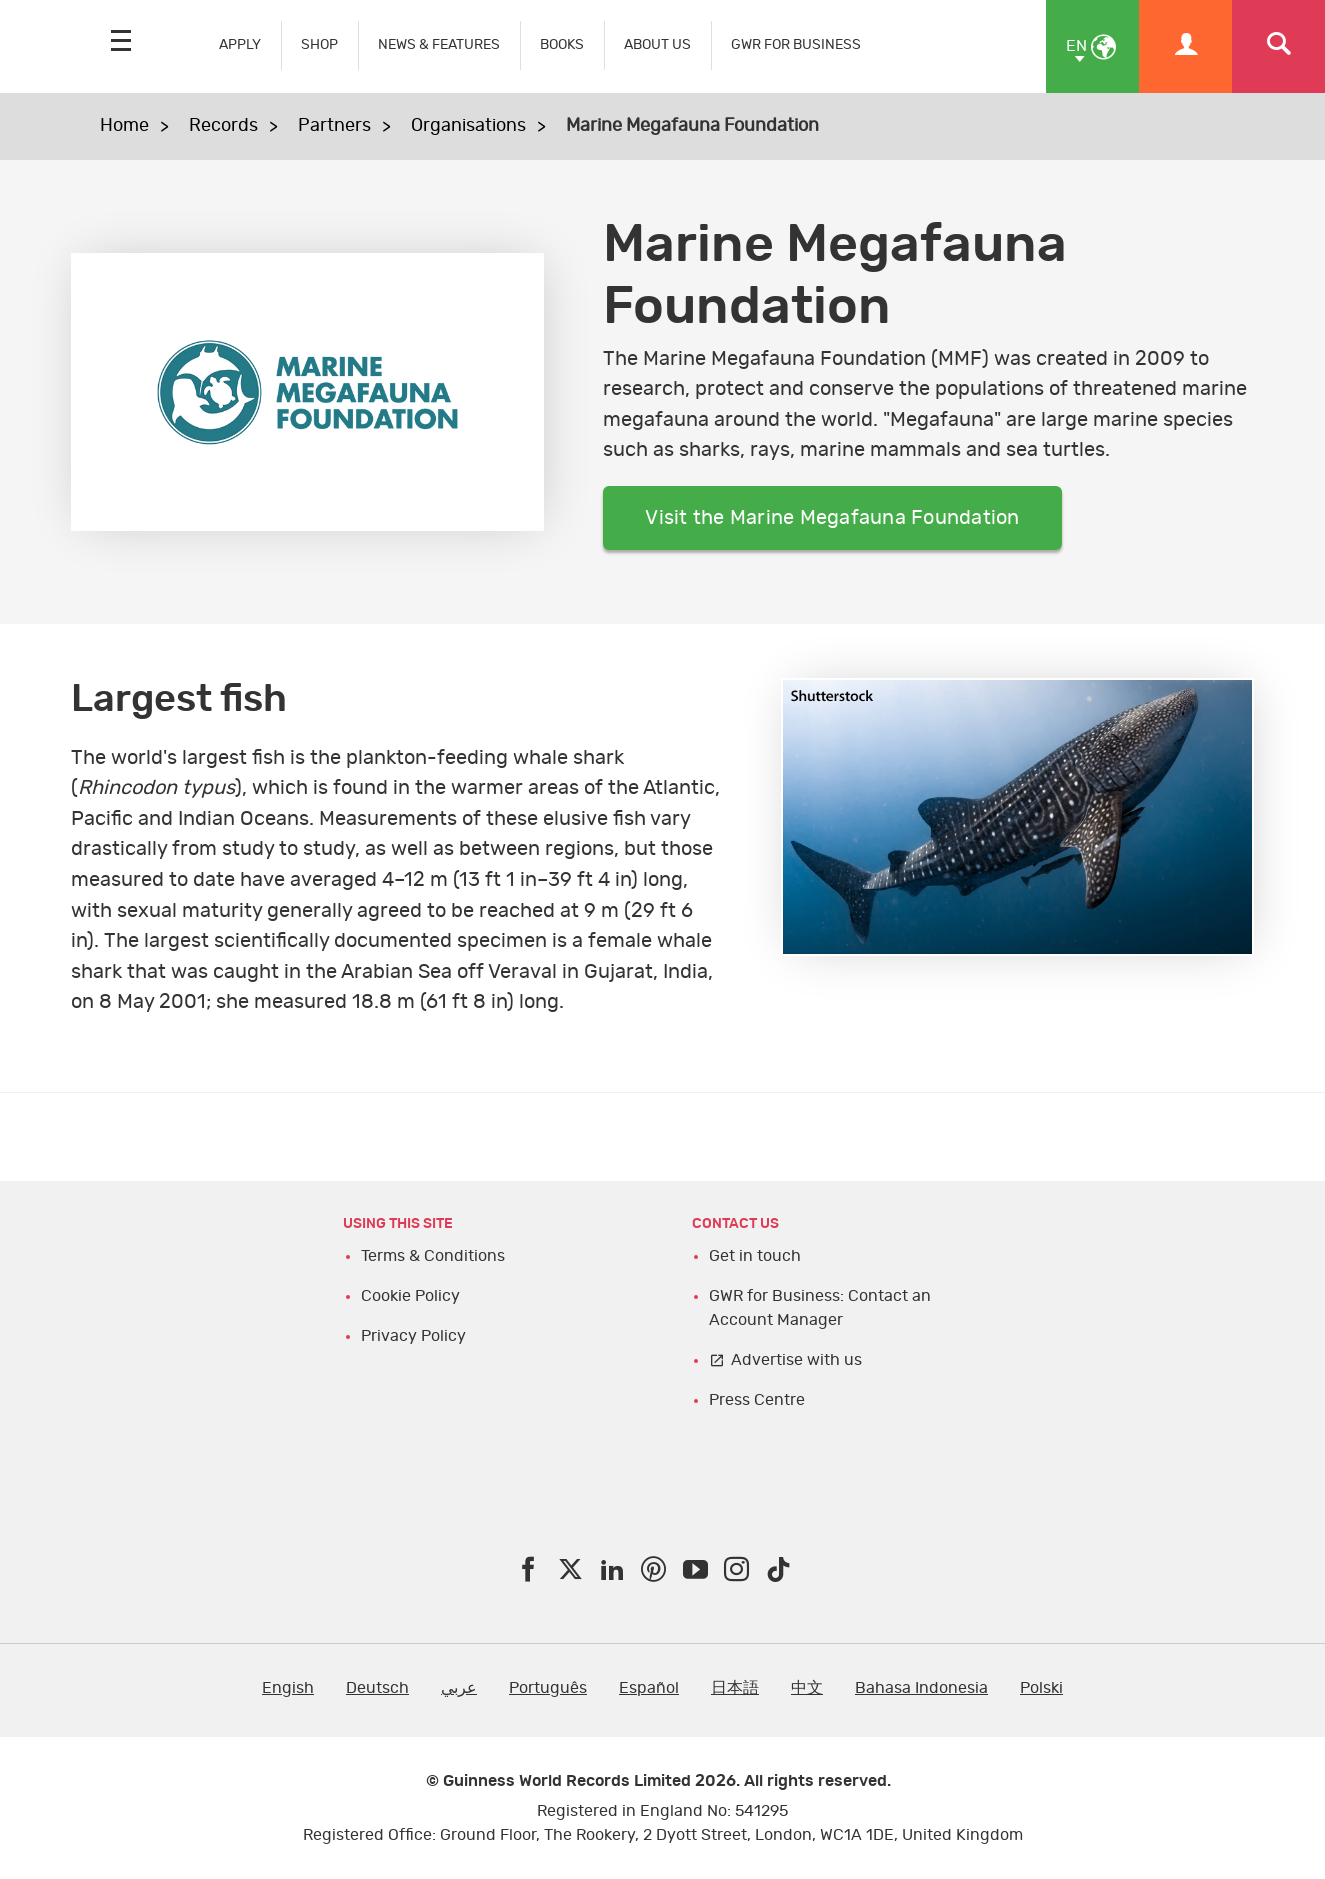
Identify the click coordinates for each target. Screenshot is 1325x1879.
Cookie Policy (410, 1296)
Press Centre (757, 1400)
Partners (334, 126)
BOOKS (562, 44)
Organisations (468, 126)
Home (124, 126)
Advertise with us (796, 1360)
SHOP (319, 44)
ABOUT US (657, 44)
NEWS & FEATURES (439, 44)
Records (223, 126)
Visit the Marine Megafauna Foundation (832, 518)
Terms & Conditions (433, 1256)
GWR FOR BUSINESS (796, 44)
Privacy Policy (413, 1336)
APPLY (240, 44)
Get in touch (755, 1256)
